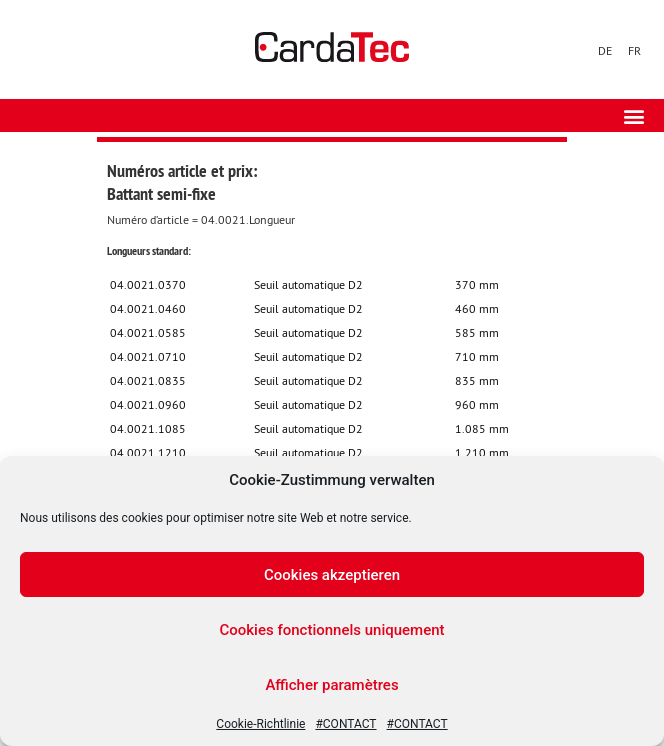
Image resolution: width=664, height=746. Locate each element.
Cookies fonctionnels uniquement (331, 630)
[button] (633, 115)
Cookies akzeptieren (332, 575)
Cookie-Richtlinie (260, 724)
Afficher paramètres (331, 685)
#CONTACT (345, 724)
